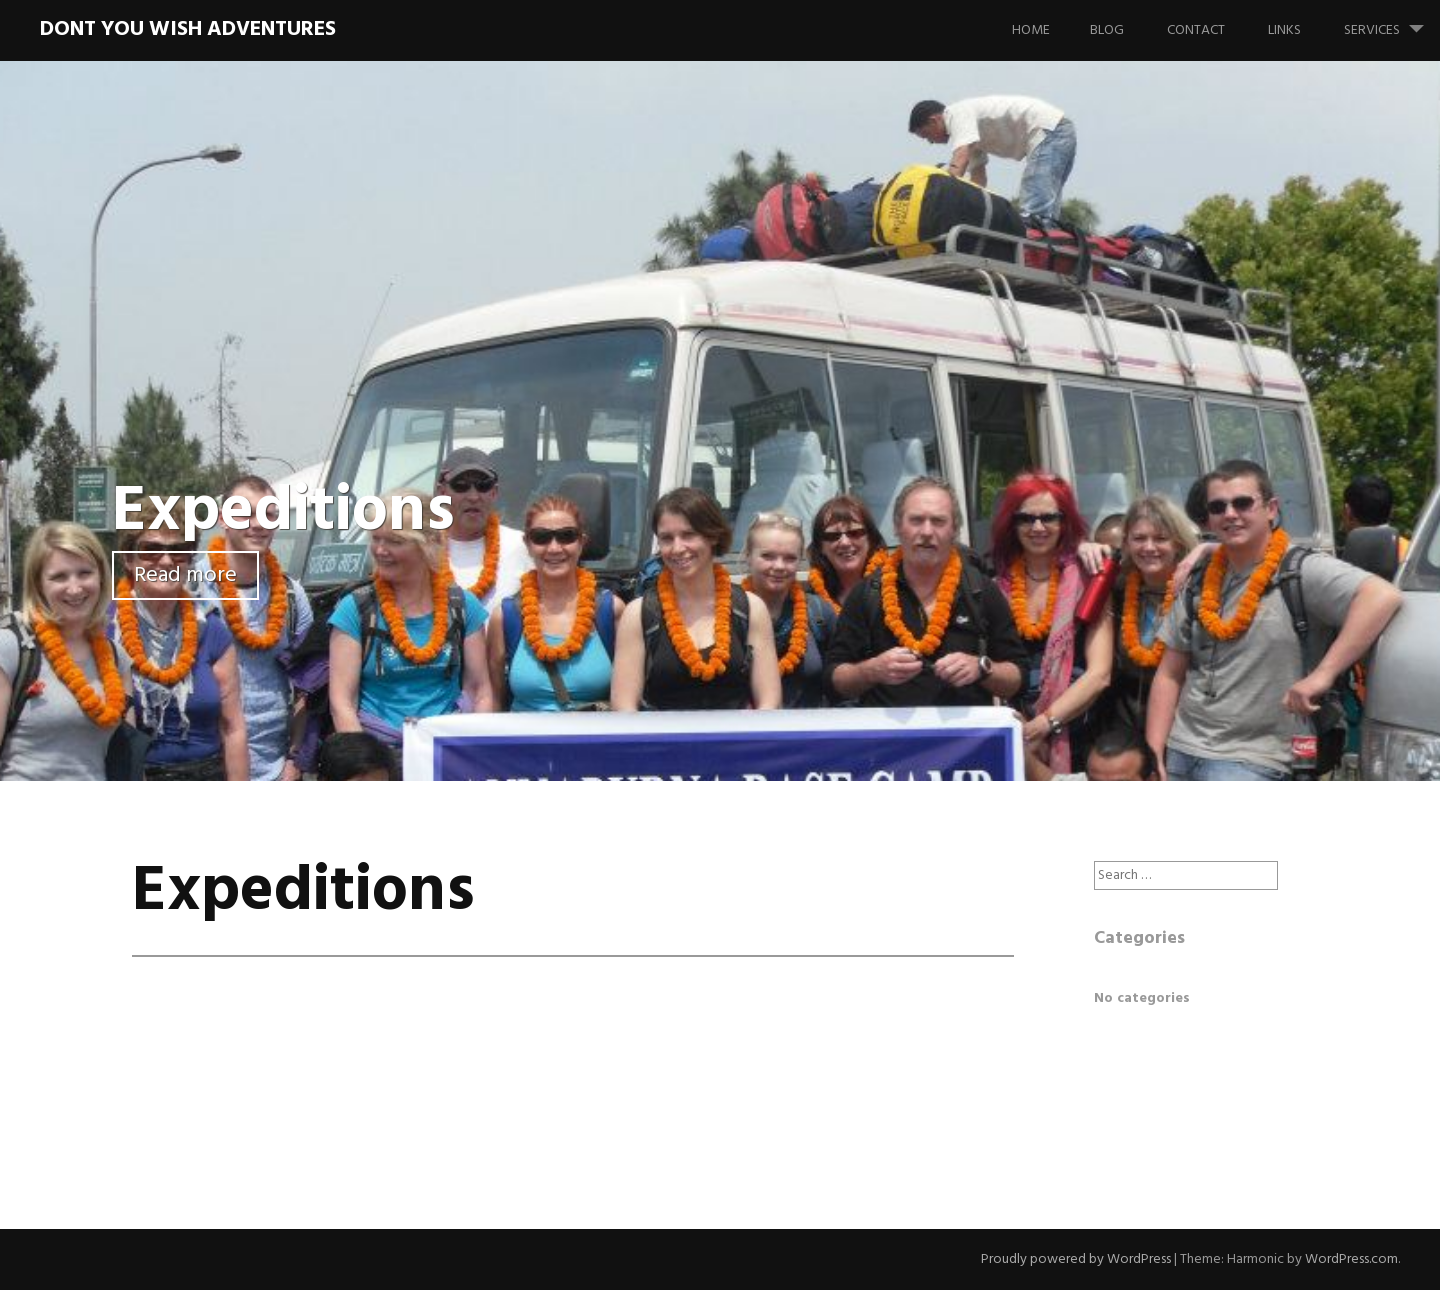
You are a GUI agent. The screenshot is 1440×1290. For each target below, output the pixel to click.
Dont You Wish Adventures (188, 29)
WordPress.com (1351, 1259)
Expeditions (283, 512)
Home (1031, 30)
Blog (1107, 30)
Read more (185, 575)
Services (1392, 21)
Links (1284, 30)
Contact (1196, 30)
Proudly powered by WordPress (1076, 1259)
